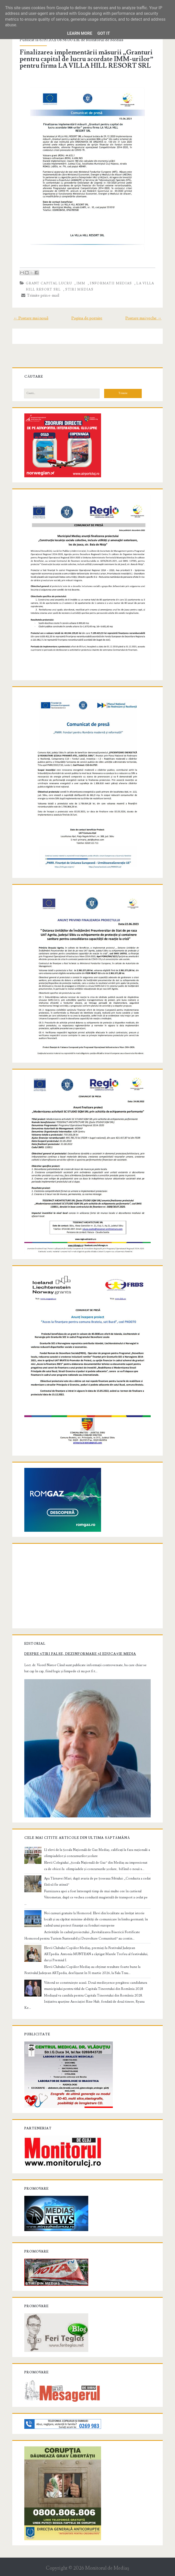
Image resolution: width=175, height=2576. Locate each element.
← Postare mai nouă (31, 318)
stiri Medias (93, 289)
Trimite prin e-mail (41, 295)
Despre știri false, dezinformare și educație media (81, 1645)
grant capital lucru (50, 283)
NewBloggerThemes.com (128, 2571)
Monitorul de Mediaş (107, 2558)
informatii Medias (112, 283)
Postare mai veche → (143, 318)
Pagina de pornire (86, 318)
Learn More (79, 33)
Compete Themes (58, 2571)
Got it (103, 33)
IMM (81, 283)
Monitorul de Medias (105, 39)
